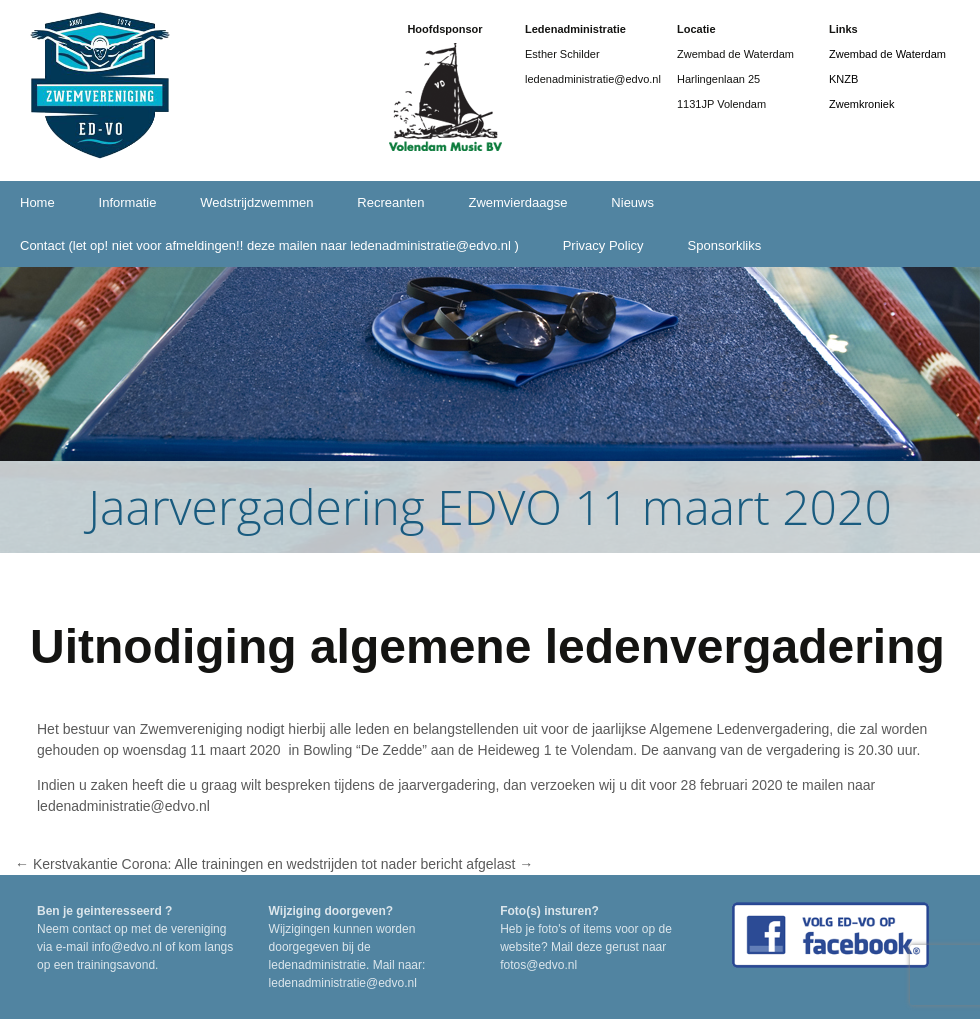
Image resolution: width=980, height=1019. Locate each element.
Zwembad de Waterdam (887, 54)
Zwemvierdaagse (517, 202)
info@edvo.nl (127, 947)
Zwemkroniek (861, 104)
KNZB (843, 79)
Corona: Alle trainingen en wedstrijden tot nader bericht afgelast (328, 864)
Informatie (128, 202)
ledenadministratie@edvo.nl (125, 806)
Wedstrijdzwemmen (256, 202)
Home (37, 202)
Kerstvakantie (66, 864)
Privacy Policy (603, 245)
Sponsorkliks (725, 245)
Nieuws (632, 202)
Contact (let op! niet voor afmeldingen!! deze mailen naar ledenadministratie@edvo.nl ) (269, 245)
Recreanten (390, 202)
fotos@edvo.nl (538, 965)
